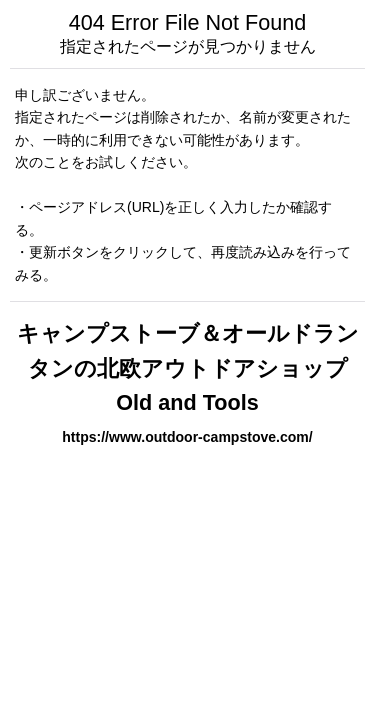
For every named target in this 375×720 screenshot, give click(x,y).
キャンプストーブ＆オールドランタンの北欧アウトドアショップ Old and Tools (188, 368)
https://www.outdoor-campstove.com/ (187, 437)
